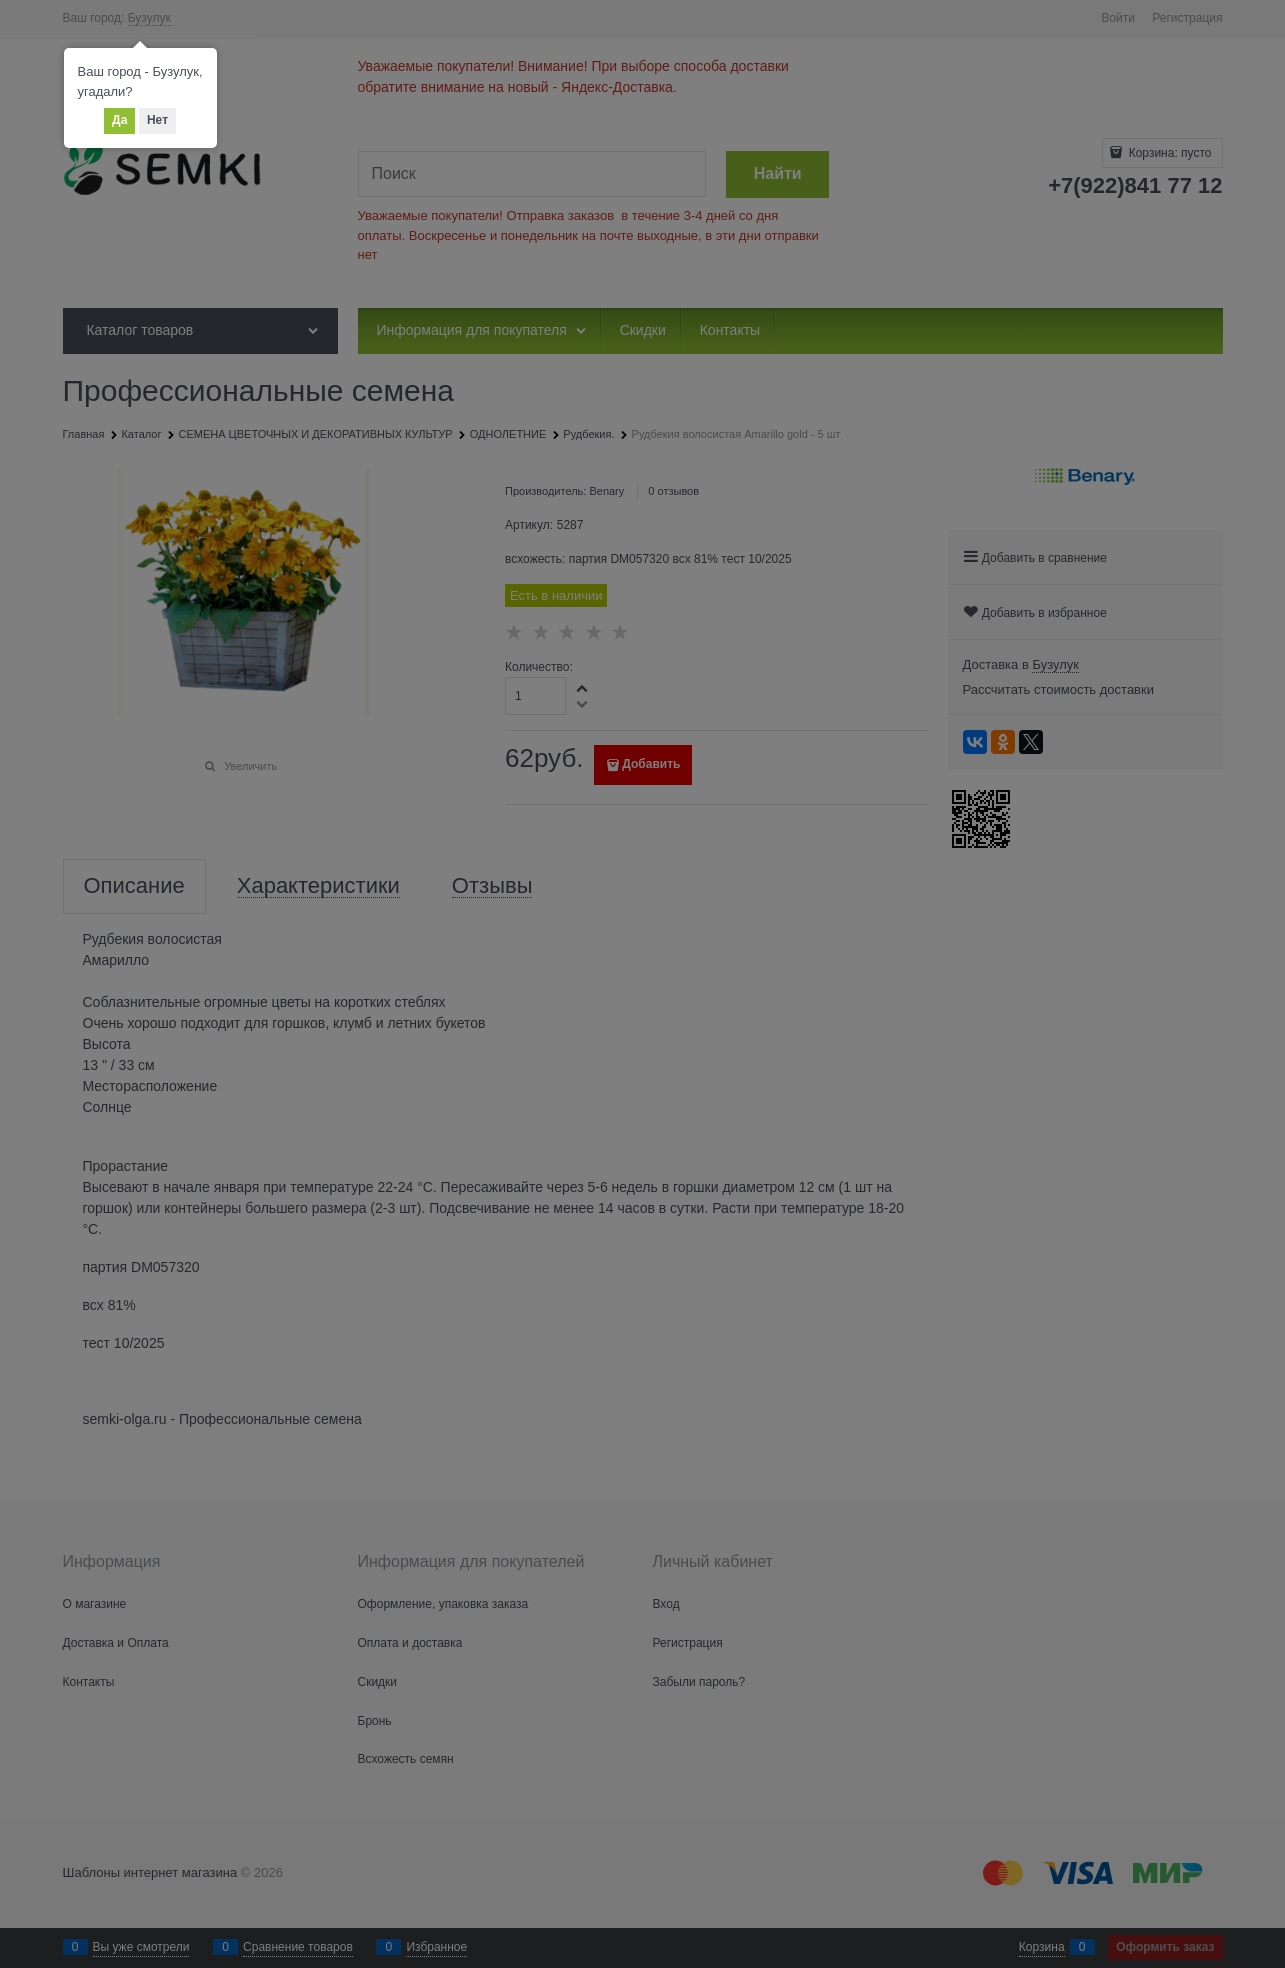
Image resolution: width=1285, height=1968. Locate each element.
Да (119, 120)
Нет (157, 120)
